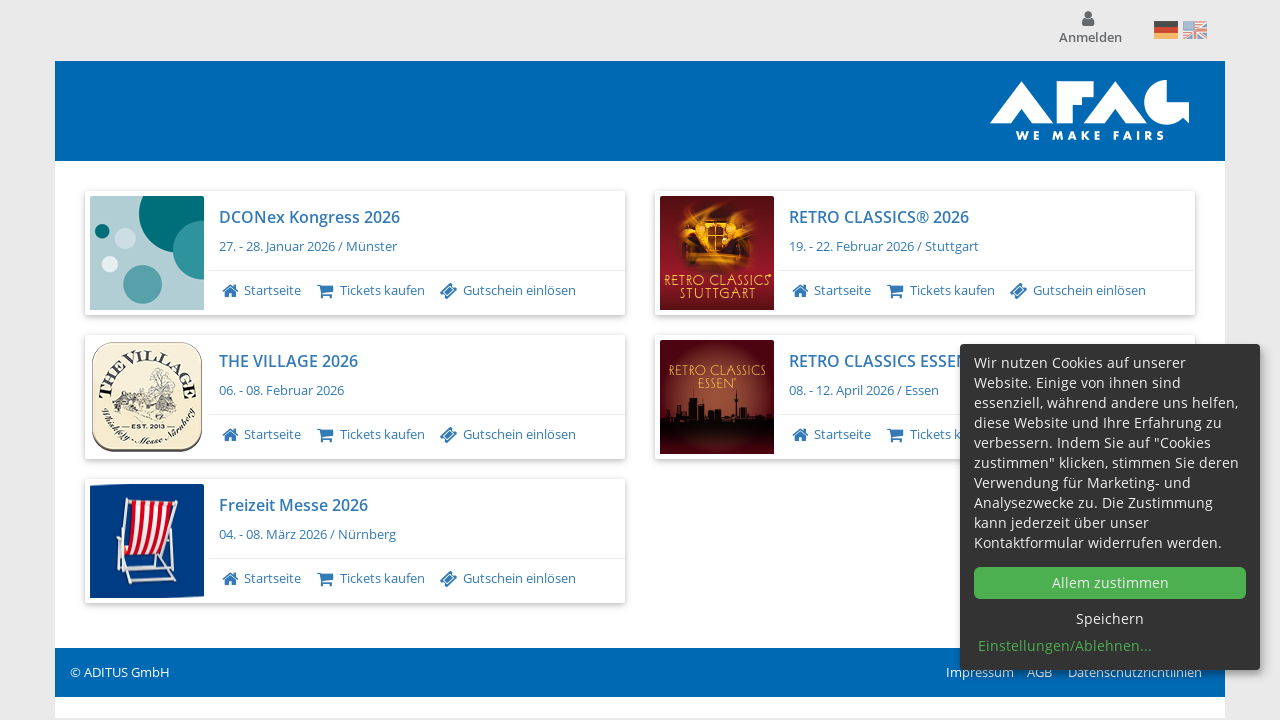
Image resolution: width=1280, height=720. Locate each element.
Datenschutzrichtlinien (1135, 672)
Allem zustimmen (1110, 582)
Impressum (980, 672)
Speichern (1110, 618)
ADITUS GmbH (127, 672)
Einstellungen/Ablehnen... (1065, 645)
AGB (1039, 672)
